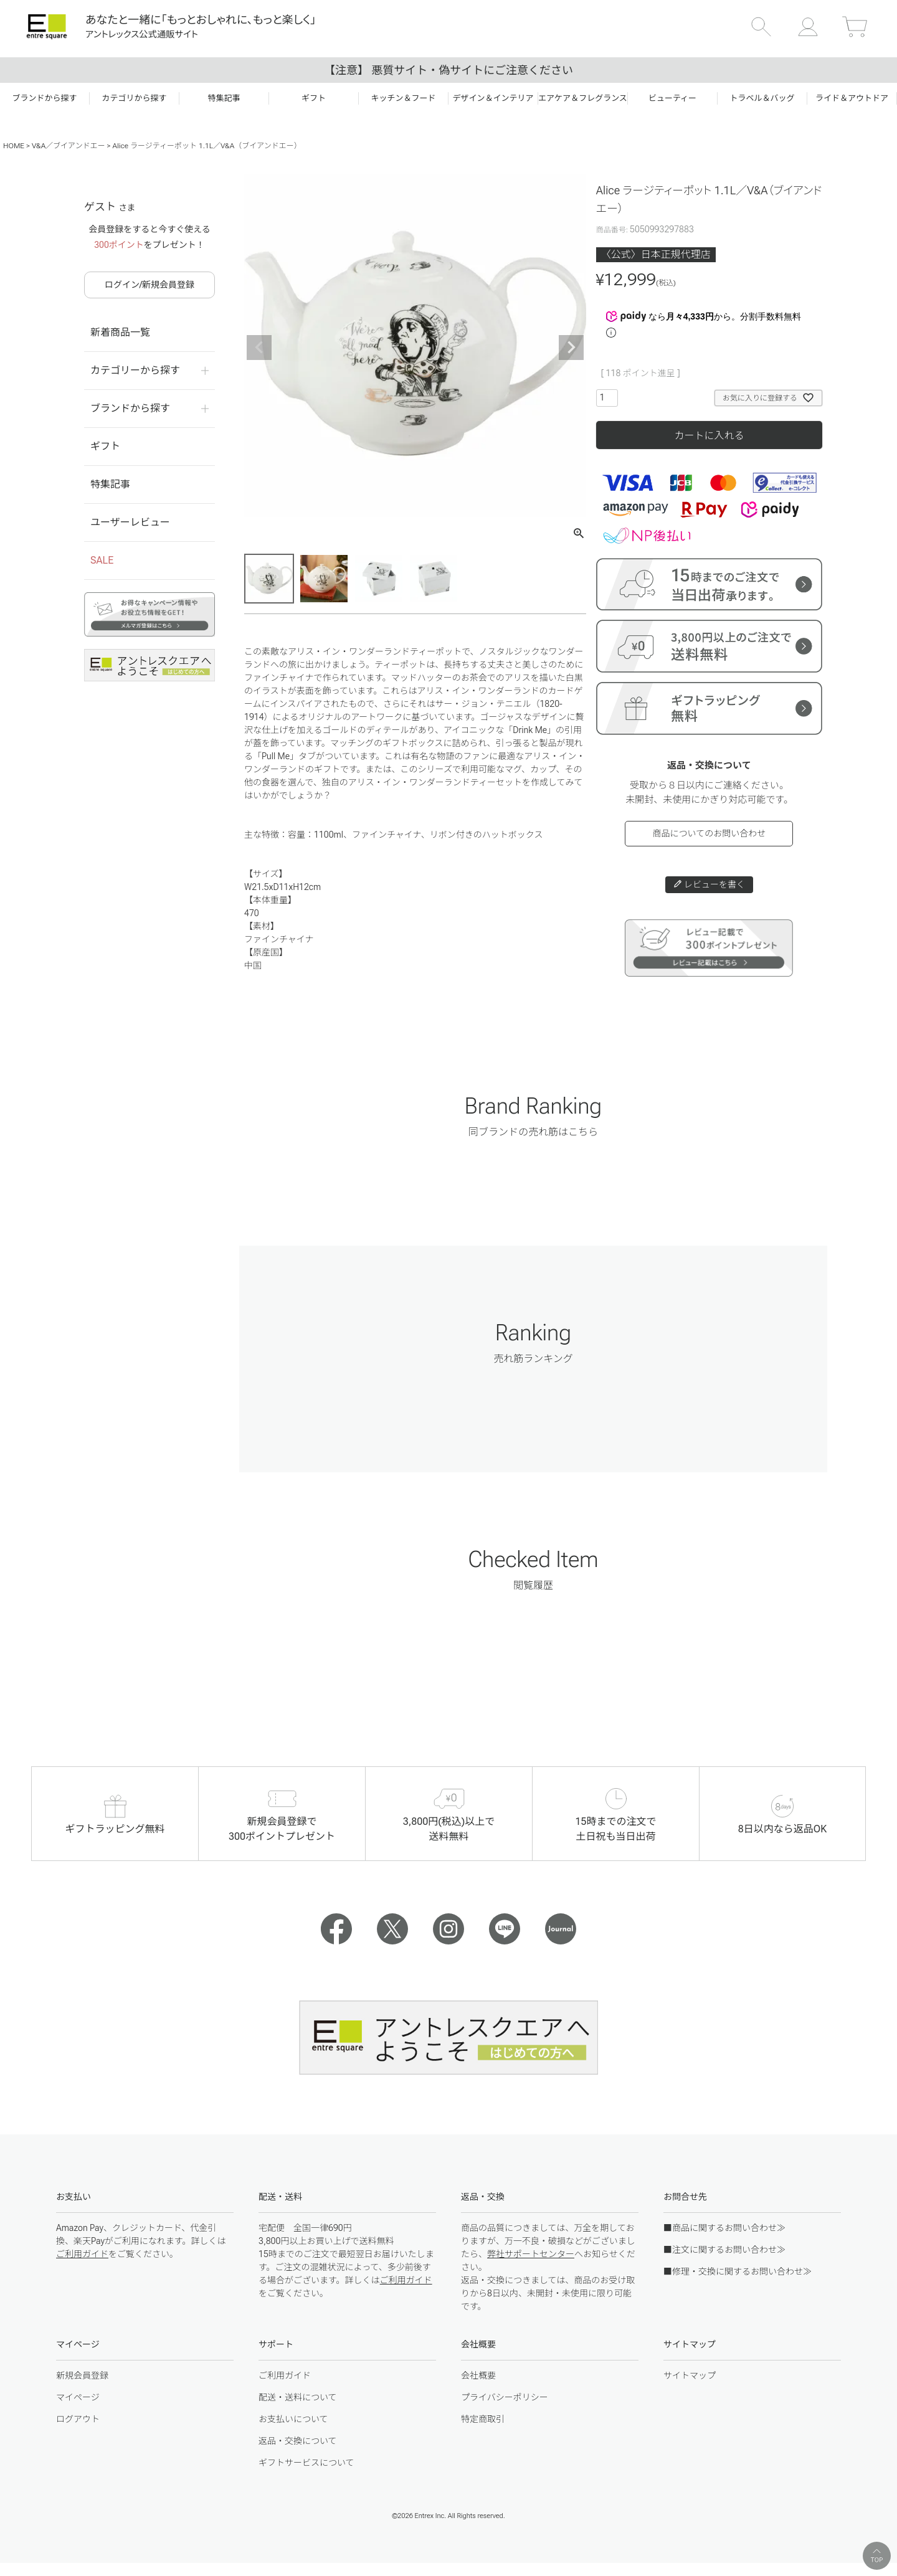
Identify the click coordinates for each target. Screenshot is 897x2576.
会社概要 (478, 2375)
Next (571, 347)
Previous (259, 347)
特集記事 (110, 484)
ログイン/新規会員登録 (149, 285)
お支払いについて (293, 2419)
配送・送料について (298, 2397)
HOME (13, 145)
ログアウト (78, 2419)
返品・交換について (298, 2441)
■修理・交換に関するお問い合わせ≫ (737, 2271)
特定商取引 (483, 2419)
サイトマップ (689, 2375)
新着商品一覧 (120, 332)
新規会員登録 (82, 2375)
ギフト (105, 446)
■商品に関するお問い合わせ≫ (724, 2228)
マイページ (78, 2397)
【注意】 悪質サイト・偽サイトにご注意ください (448, 70)
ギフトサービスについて (306, 2463)
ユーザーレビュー (130, 522)
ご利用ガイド (82, 2254)
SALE (101, 560)
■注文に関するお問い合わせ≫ (724, 2250)
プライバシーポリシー (504, 2397)
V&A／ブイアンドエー (68, 145)
